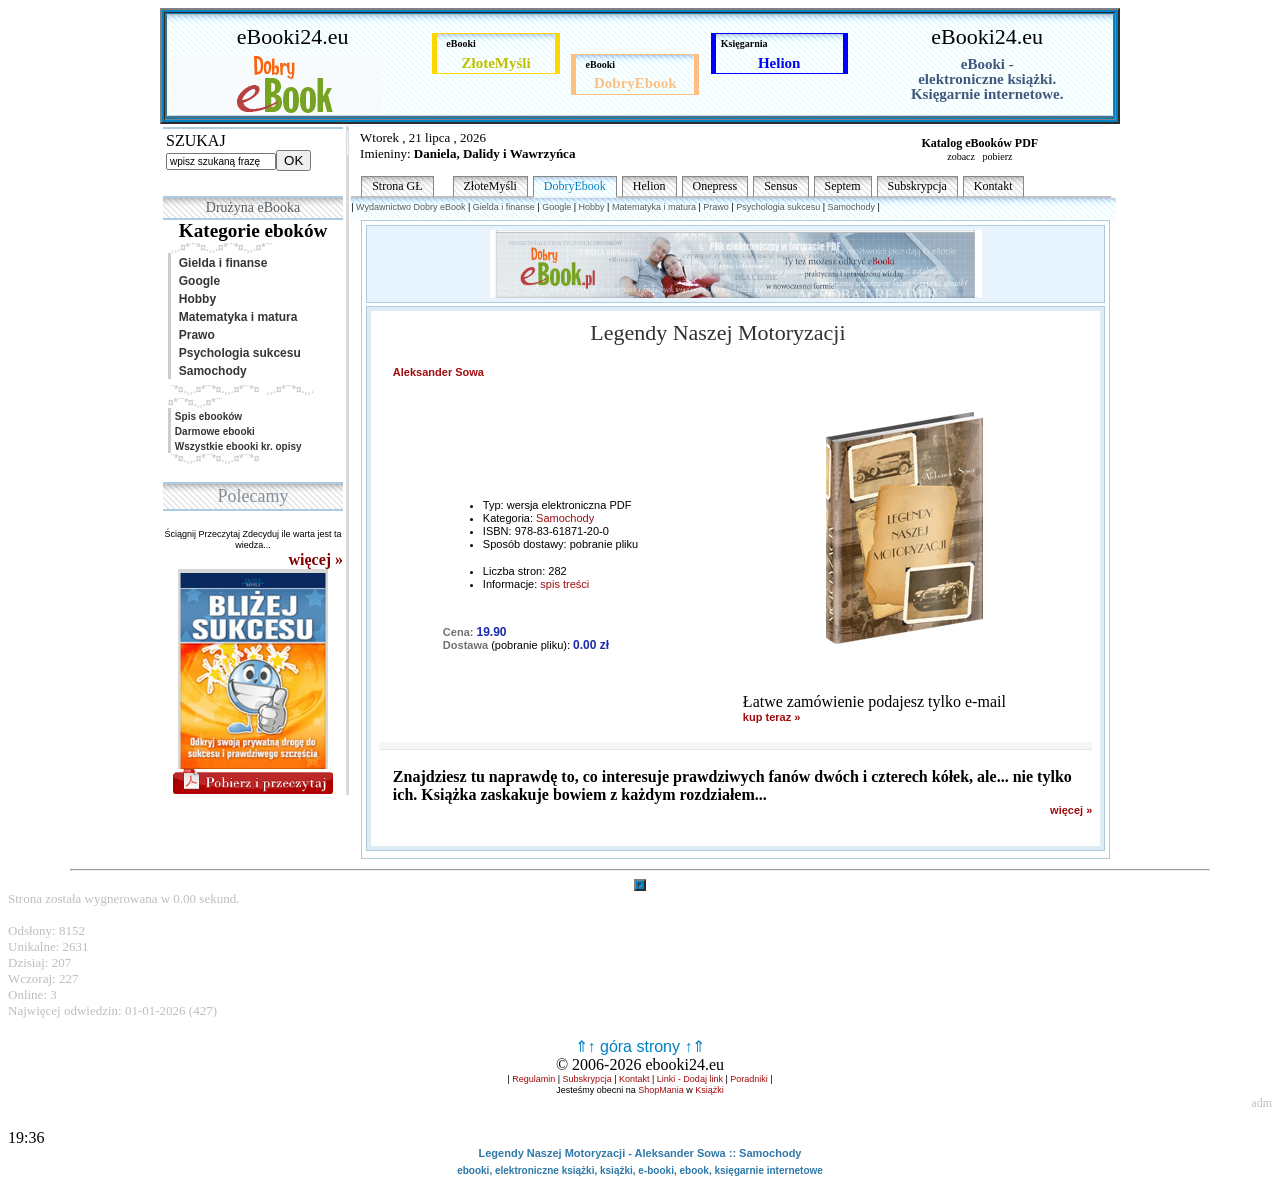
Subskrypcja (917, 186)
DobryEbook (575, 186)
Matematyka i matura (234, 317)
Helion (649, 186)
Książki (709, 1090)
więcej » (1071, 810)
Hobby (194, 299)
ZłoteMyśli (490, 186)
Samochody (209, 371)
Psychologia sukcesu (236, 353)
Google (196, 281)
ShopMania (661, 1090)
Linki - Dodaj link (690, 1079)
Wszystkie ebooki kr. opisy (237, 446)
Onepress (715, 186)
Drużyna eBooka (253, 207)
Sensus (780, 186)
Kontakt (993, 186)
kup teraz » (771, 717)
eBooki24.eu (293, 36)
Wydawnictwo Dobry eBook (410, 207)
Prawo (193, 335)
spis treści (564, 584)
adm (1261, 1103)
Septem (843, 186)
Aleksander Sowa (438, 372)
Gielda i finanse (219, 263)
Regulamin (533, 1079)
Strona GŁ (397, 186)
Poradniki (749, 1079)
